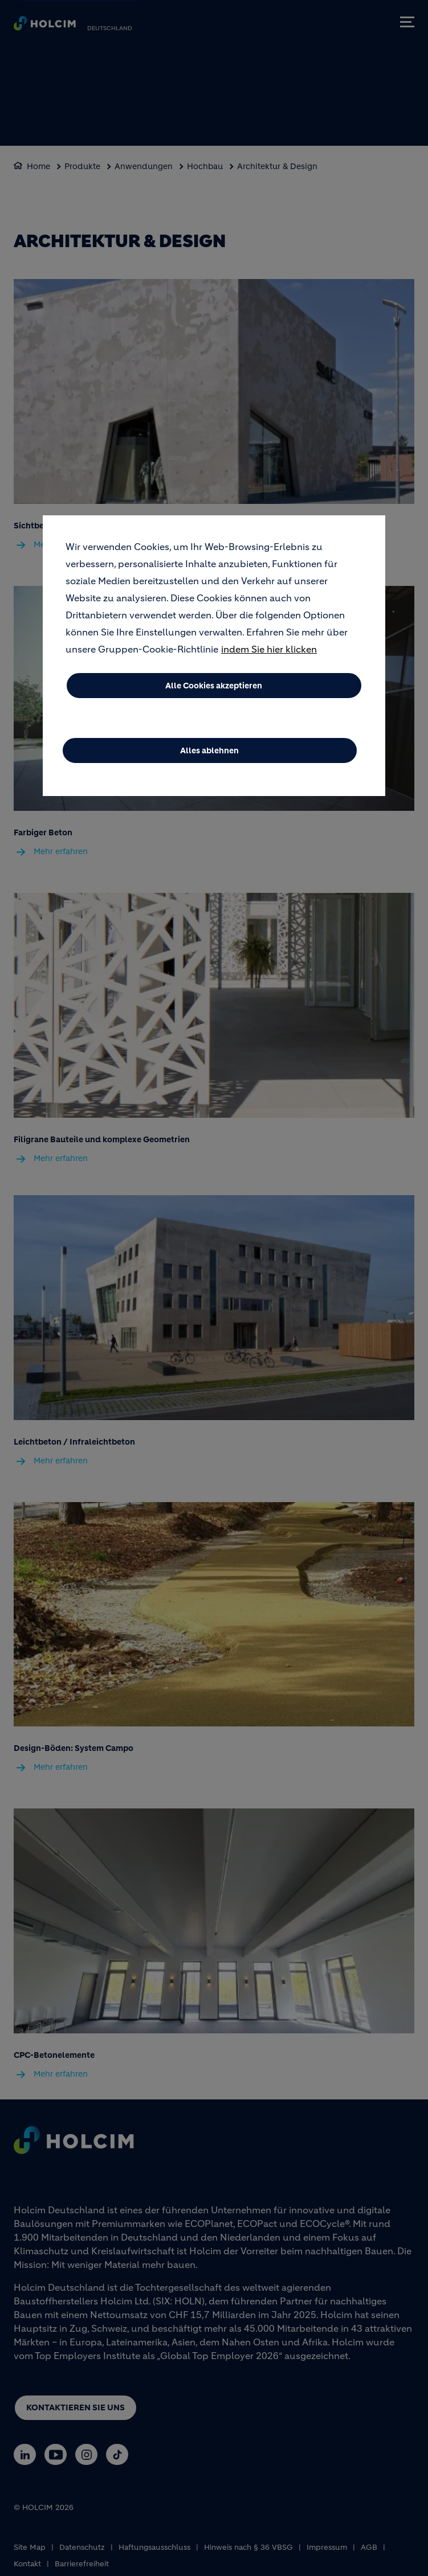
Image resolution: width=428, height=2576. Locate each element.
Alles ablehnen (209, 751)
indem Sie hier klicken (269, 650)
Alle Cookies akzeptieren (213, 687)
